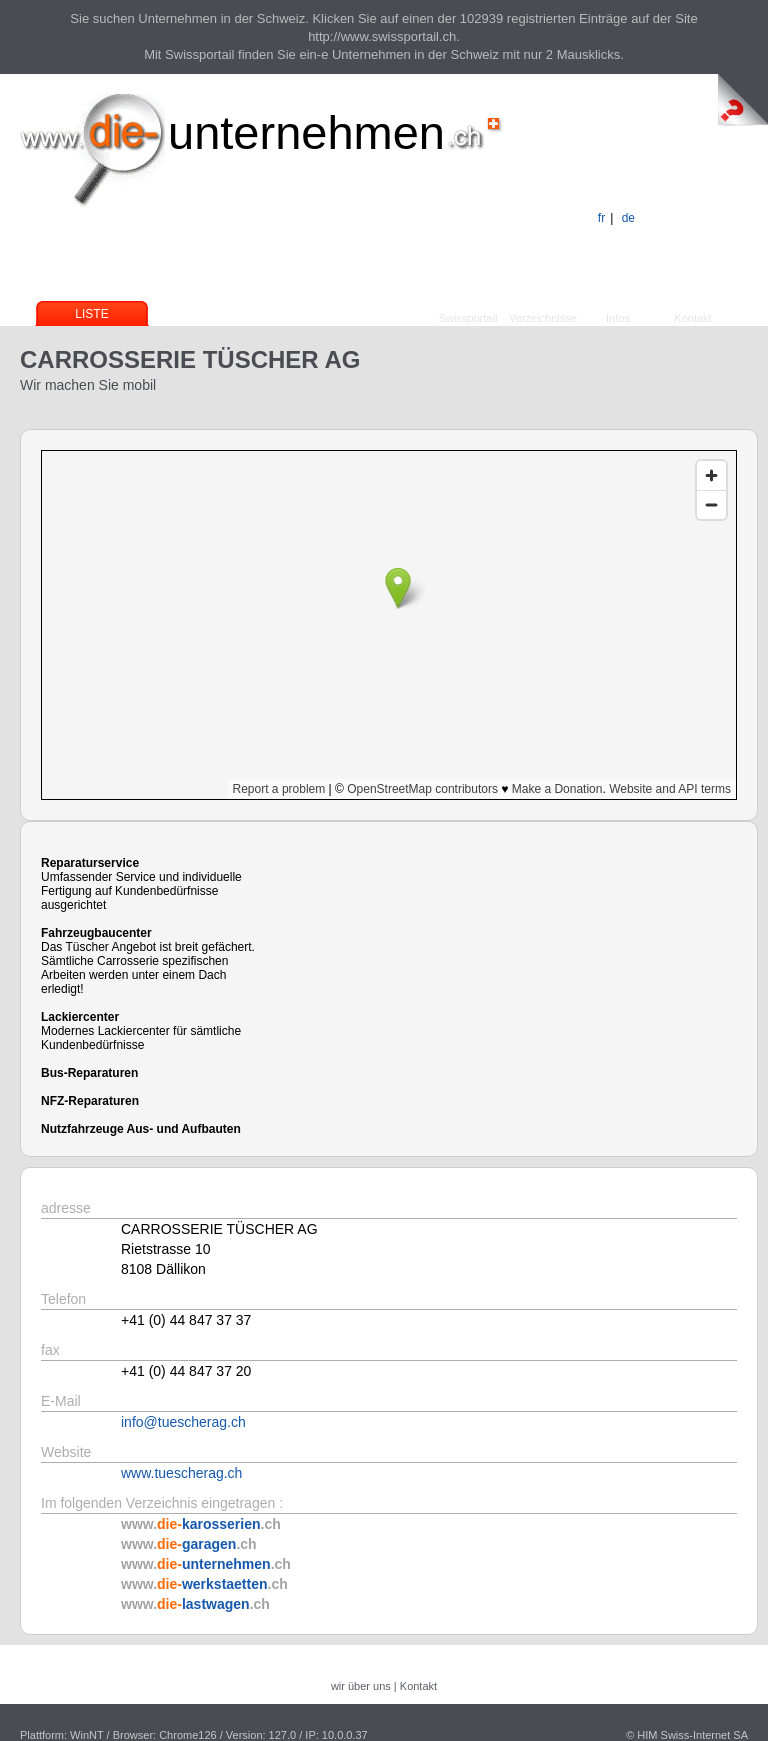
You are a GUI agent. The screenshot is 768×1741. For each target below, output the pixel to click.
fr (601, 218)
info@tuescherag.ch (183, 1422)
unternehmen (306, 132)
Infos (618, 318)
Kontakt (692, 318)
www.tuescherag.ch (181, 1473)
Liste (91, 314)
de (628, 218)
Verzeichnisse (543, 318)
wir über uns (361, 1686)
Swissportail (468, 318)
